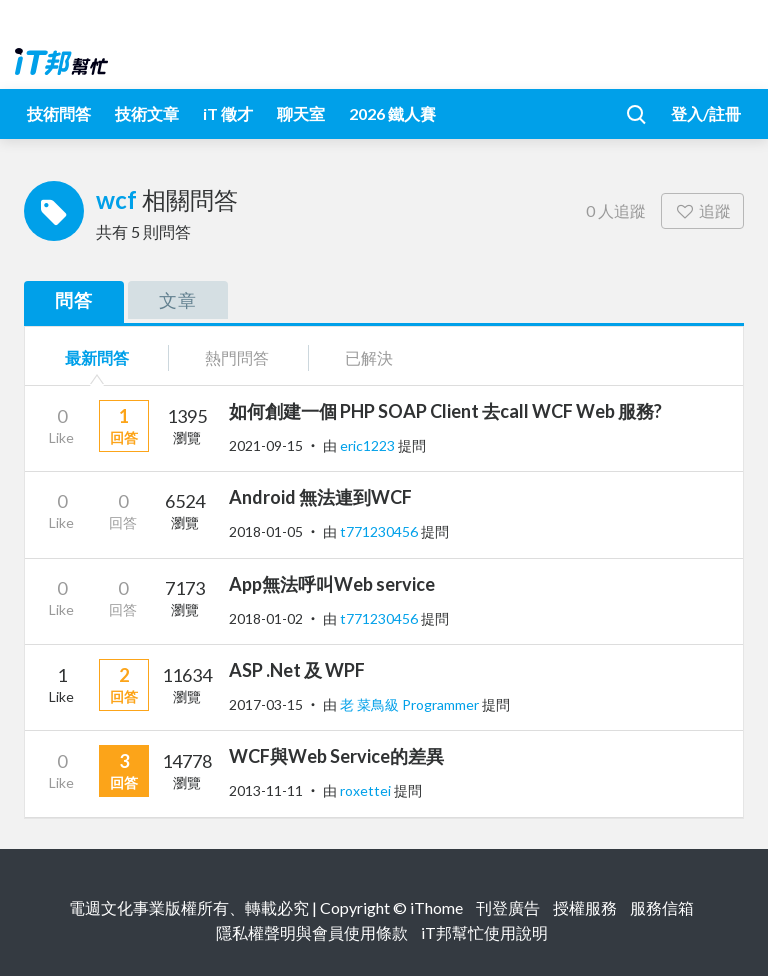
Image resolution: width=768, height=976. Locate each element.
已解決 (369, 357)
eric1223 (369, 445)
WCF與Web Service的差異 (336, 756)
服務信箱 (662, 907)
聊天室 (301, 113)
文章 (178, 300)
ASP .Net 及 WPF (297, 670)
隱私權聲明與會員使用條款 (312, 932)
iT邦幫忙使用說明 (484, 932)
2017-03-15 (266, 704)
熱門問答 (237, 357)
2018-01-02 (266, 618)
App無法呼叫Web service (332, 584)
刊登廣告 (508, 907)
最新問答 (97, 357)
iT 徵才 (228, 113)
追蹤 (702, 210)
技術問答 (59, 113)
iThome (436, 907)
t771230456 (380, 531)
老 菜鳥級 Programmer (411, 704)
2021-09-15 (266, 445)
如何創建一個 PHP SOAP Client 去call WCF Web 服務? (445, 411)
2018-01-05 (266, 531)
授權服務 (585, 907)
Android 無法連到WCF (320, 497)
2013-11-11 (266, 790)
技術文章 (147, 113)
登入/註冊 (706, 113)
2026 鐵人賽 (392, 113)
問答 (74, 300)
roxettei (367, 790)
